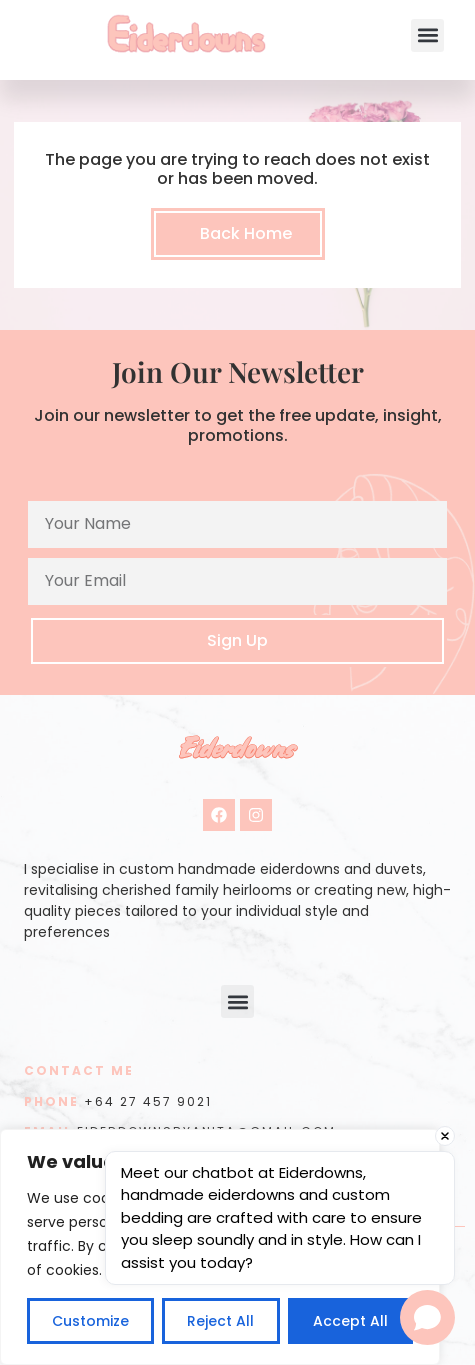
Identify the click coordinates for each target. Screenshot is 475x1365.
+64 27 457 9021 (148, 1101)
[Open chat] (427, 1317)
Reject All (220, 1321)
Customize (90, 1321)
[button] (427, 35)
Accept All (350, 1321)
